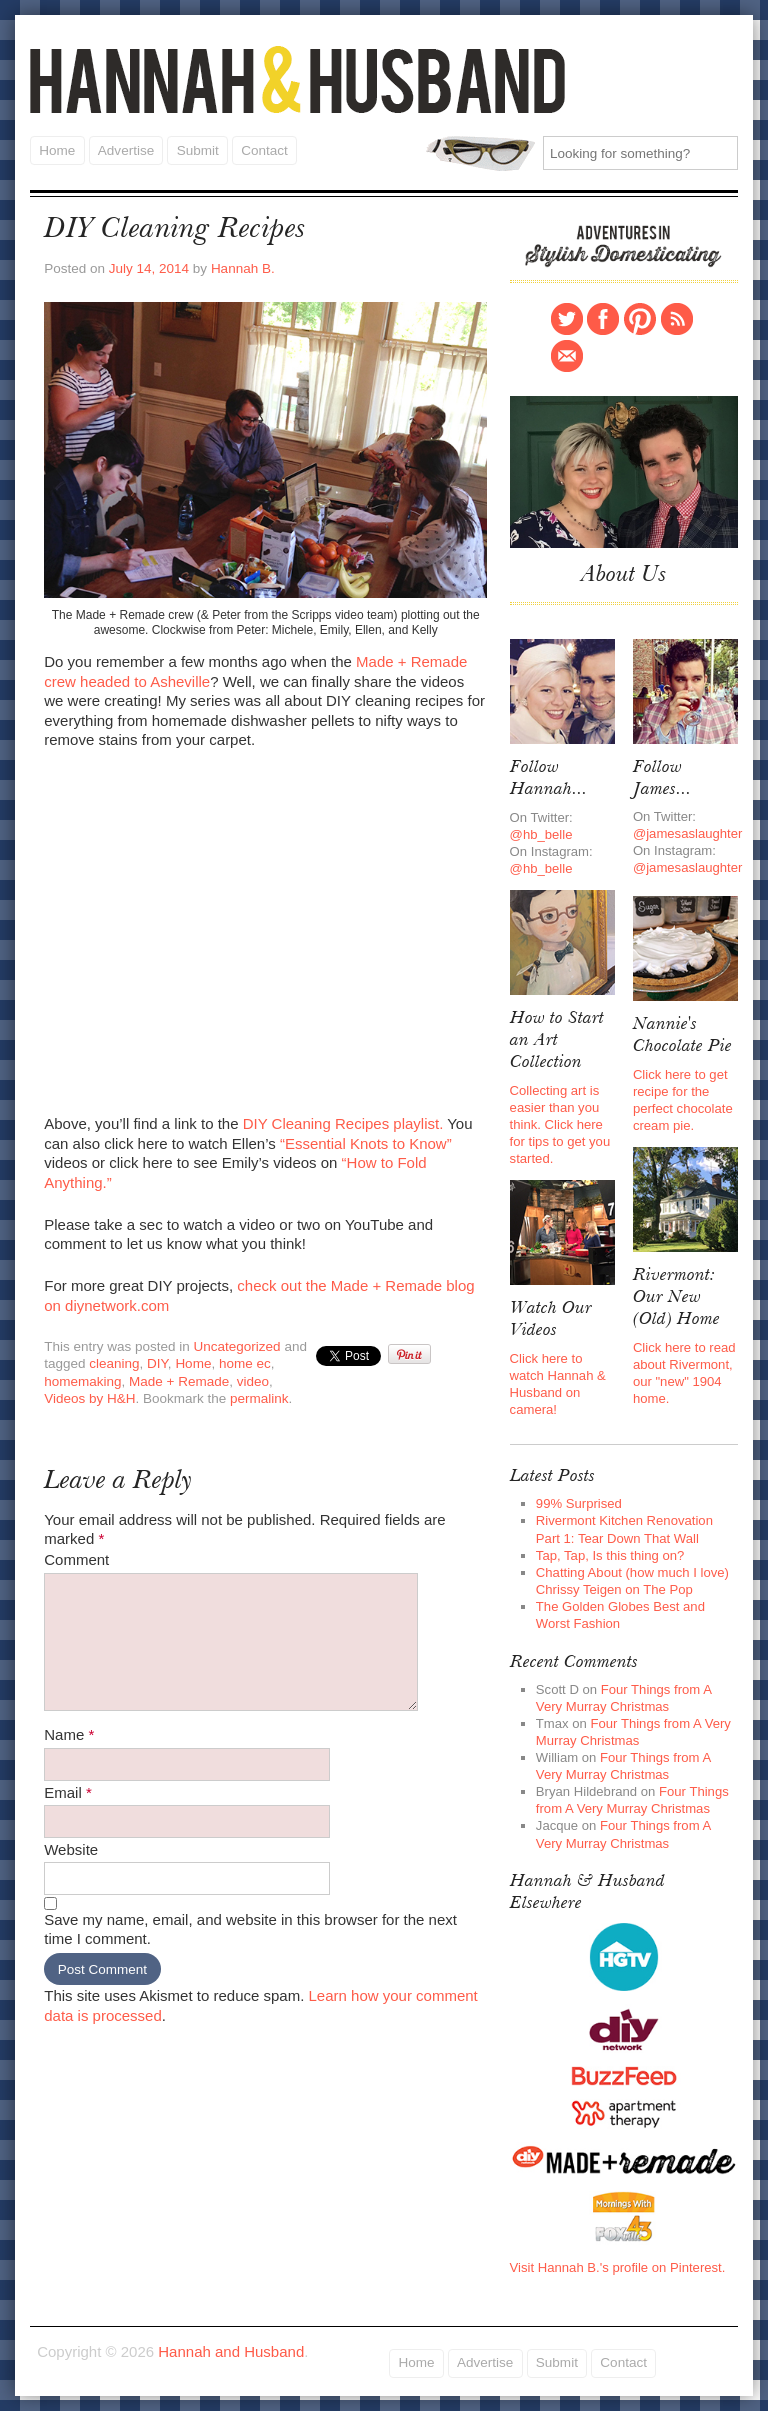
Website (71, 1849)
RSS (677, 319)
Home (57, 149)
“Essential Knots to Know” (364, 1142)
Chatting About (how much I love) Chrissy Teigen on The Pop (632, 1580)
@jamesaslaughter (688, 833)
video (253, 1381)
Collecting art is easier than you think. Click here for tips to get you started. (560, 1124)
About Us (624, 575)
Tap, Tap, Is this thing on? (610, 1554)
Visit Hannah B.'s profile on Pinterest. (618, 2266)
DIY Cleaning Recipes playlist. (343, 1123)
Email (68, 1791)
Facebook (603, 319)
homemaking (82, 1381)
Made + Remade (179, 1381)
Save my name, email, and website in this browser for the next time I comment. (250, 1929)
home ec (245, 1363)
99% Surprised (579, 1503)
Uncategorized (237, 1345)
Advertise (125, 149)
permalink (259, 1398)
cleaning (114, 1363)
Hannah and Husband (298, 79)
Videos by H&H (89, 1398)
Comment (76, 1559)
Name (69, 1734)
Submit (197, 149)
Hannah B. (243, 268)
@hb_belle (541, 834)
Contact (263, 149)
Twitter (567, 319)
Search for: (480, 153)
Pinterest (640, 319)
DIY (157, 1363)
